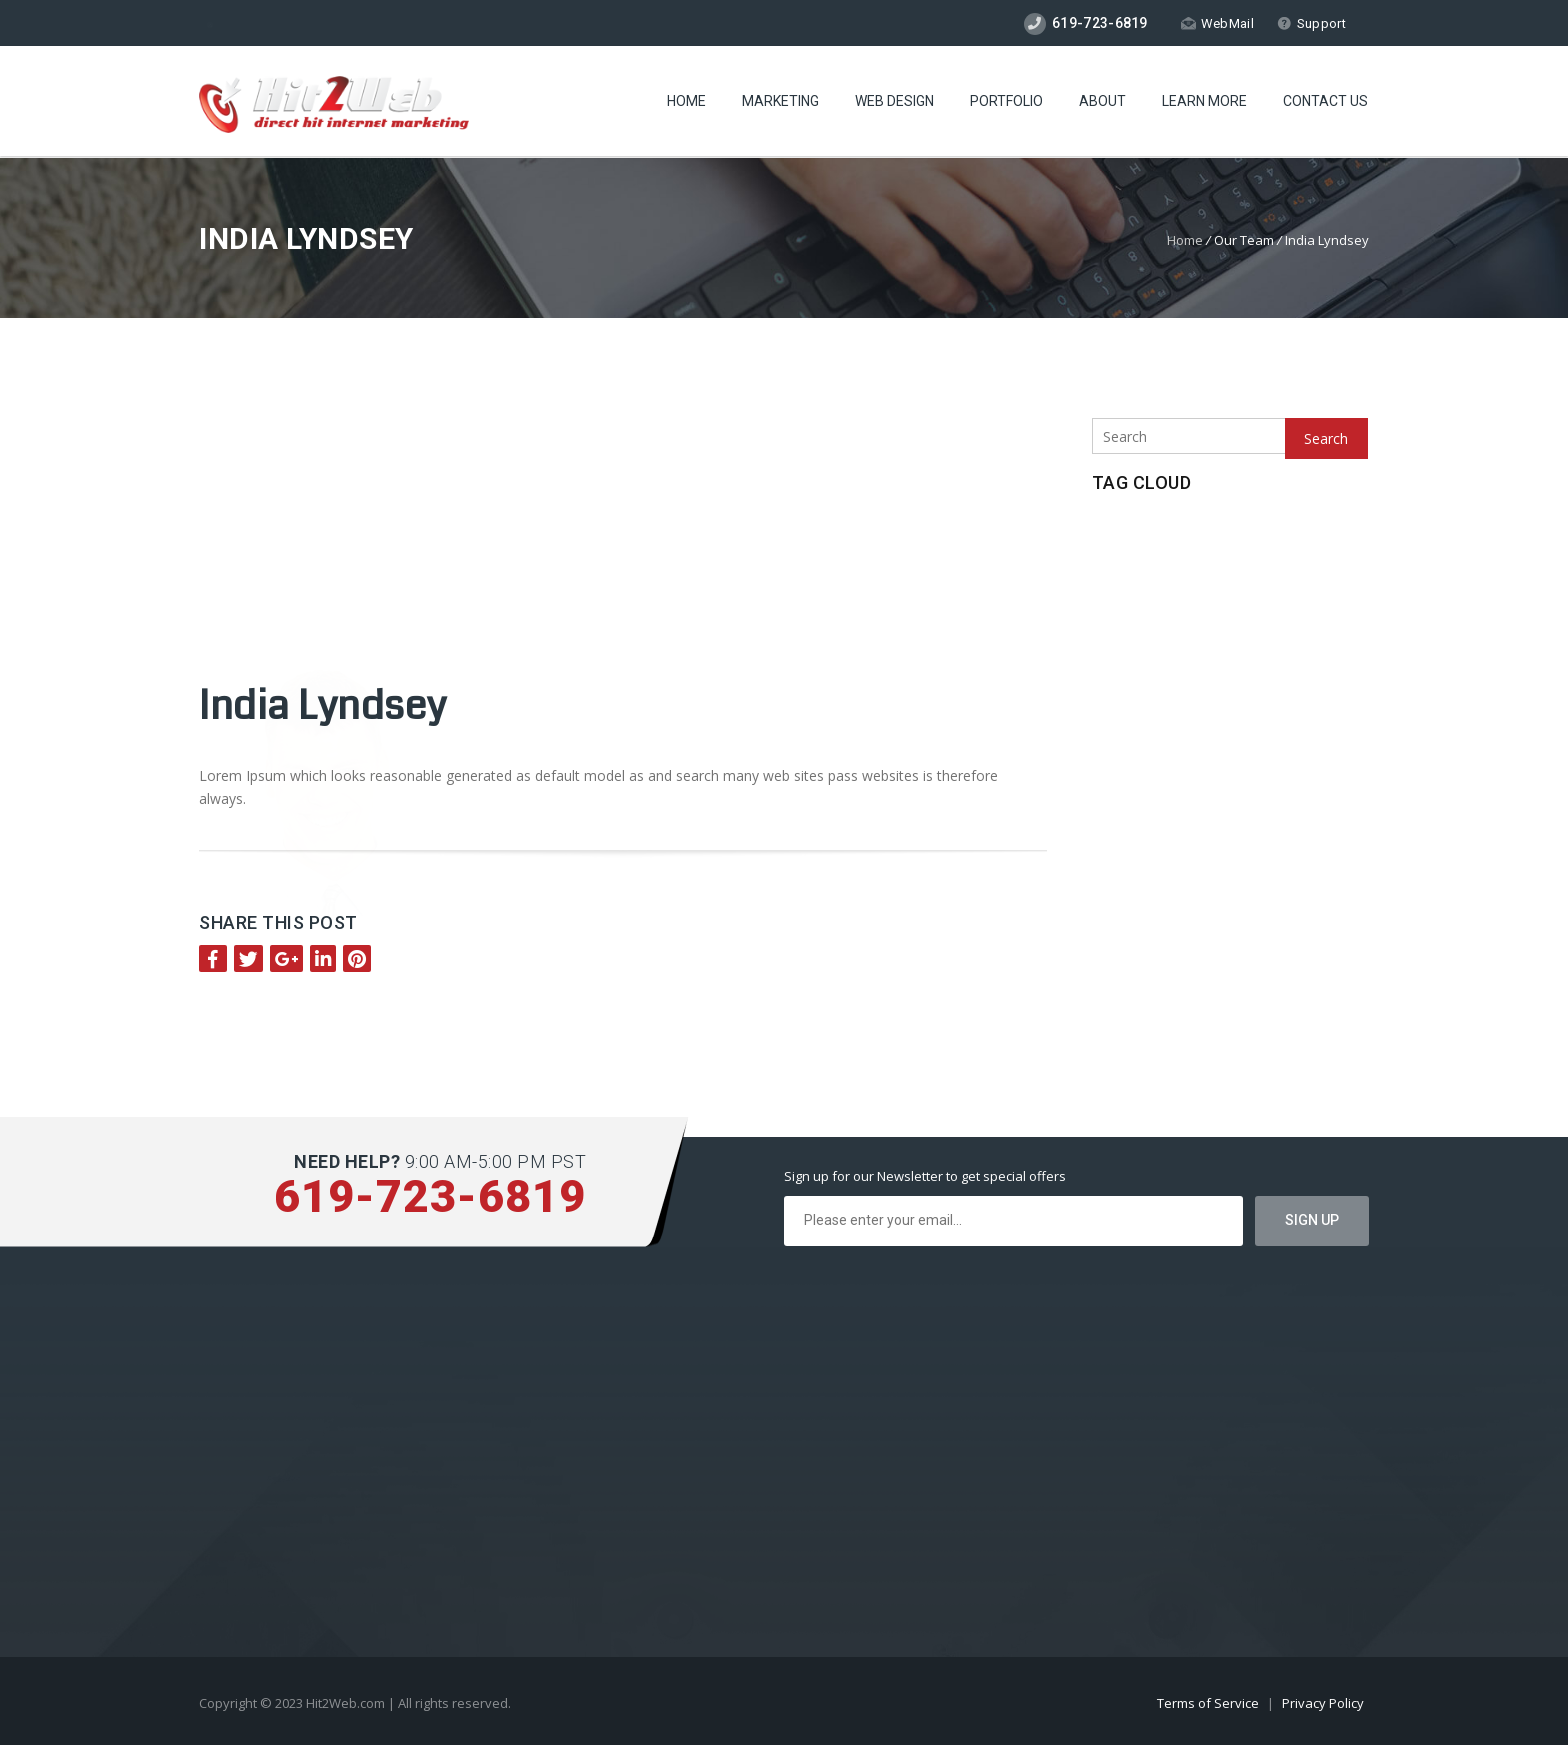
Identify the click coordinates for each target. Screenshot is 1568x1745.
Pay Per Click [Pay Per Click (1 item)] (1135, 575)
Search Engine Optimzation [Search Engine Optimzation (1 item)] (1265, 575)
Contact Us (1325, 101)
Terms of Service (1209, 1703)
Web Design (894, 101)
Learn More (1204, 101)
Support (1311, 23)
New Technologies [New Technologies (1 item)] (1252, 541)
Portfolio (1006, 101)
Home (686, 101)
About (1102, 101)
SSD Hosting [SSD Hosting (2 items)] (1185, 643)
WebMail (1217, 23)
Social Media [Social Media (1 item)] (1181, 609)
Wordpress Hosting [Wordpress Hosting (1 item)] (1263, 677)
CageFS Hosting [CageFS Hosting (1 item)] (1141, 541)
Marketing (780, 101)
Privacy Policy (1323, 1703)
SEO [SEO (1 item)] (1112, 609)
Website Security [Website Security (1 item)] (1146, 677)
